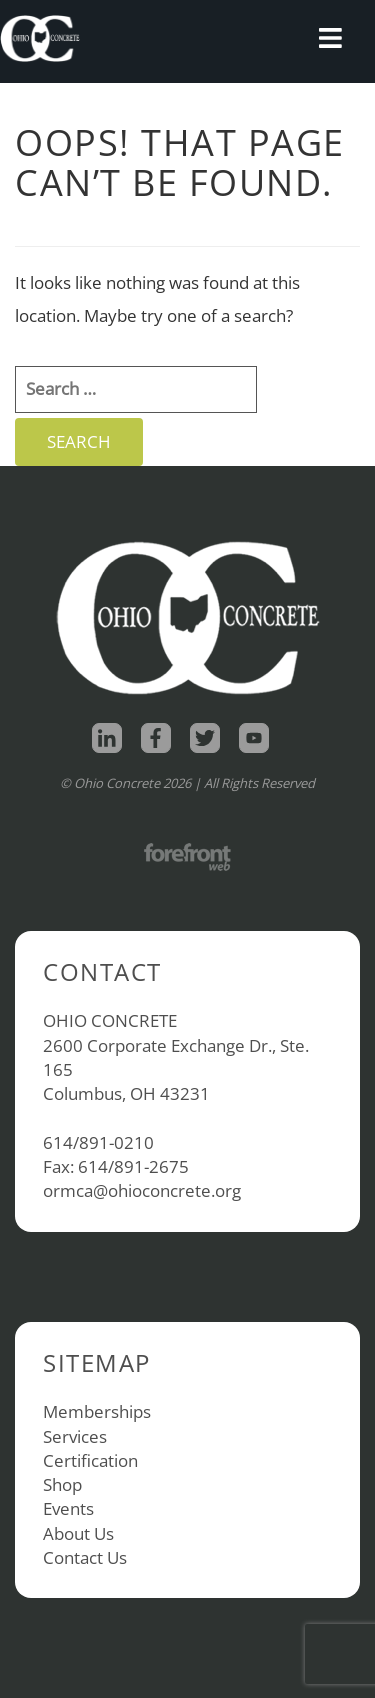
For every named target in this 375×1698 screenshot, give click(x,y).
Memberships (97, 1411)
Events (68, 1508)
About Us (78, 1533)
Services (75, 1436)
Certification (90, 1460)
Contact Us (85, 1557)
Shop (62, 1484)
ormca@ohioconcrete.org (142, 1190)
